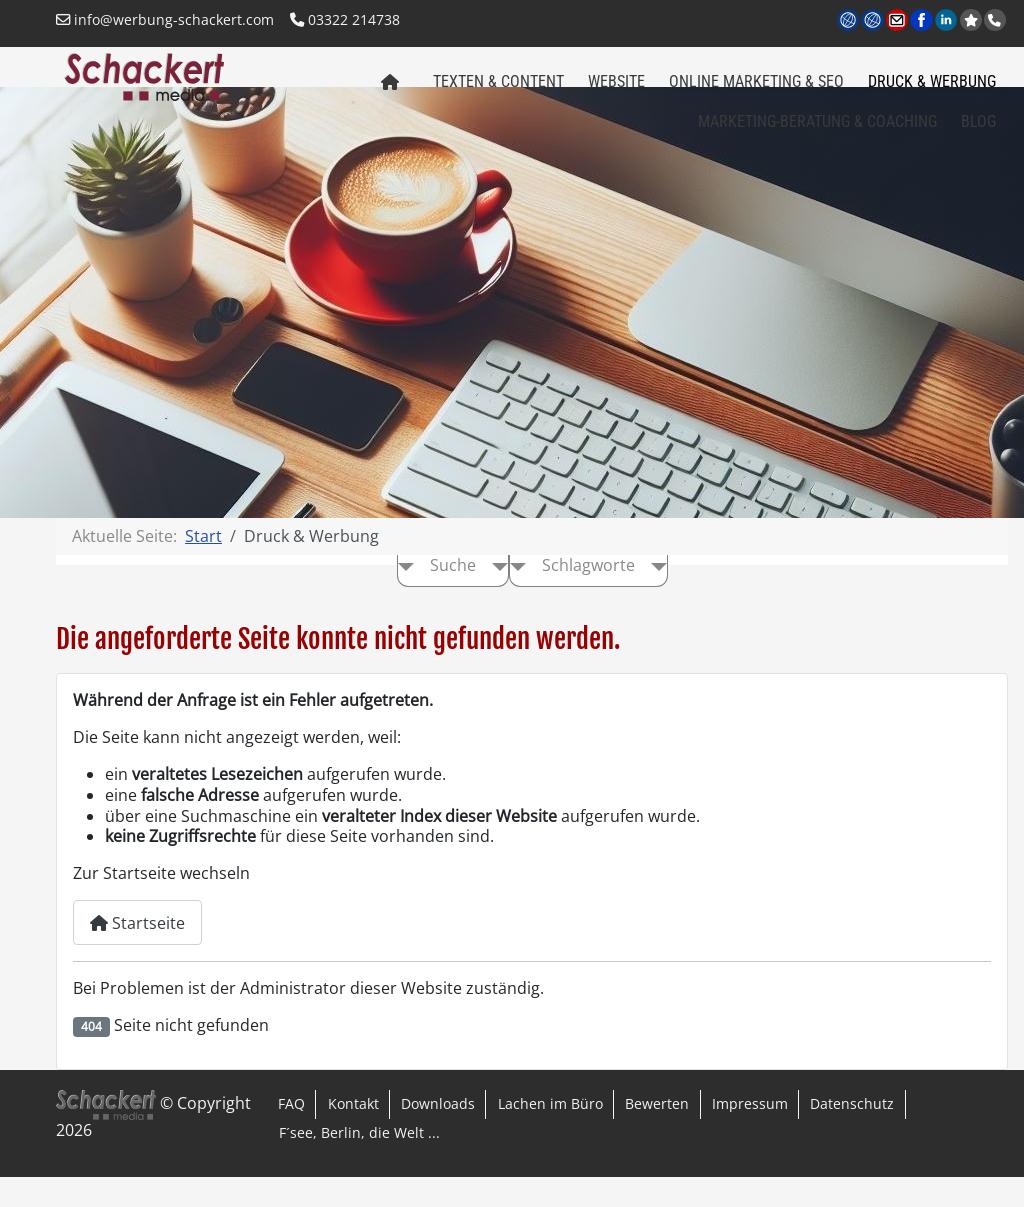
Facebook (922, 21)
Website (616, 91)
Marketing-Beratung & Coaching (817, 131)
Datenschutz (852, 1133)
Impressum (750, 1133)
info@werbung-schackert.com (165, 19)
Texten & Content (498, 91)
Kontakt (353, 1133)
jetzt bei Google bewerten (973, 20)
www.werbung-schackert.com (849, 21)
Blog (978, 131)
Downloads (438, 1133)
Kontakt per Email (898, 21)
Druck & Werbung (932, 91)
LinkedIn (947, 21)
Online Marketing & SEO (756, 91)
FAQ (291, 1133)
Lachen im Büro (550, 1133)
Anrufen (997, 20)
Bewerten (657, 1133)
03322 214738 (345, 19)
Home (385, 98)
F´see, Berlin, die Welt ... (359, 1162)
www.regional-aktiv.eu (873, 21)
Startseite (137, 953)
